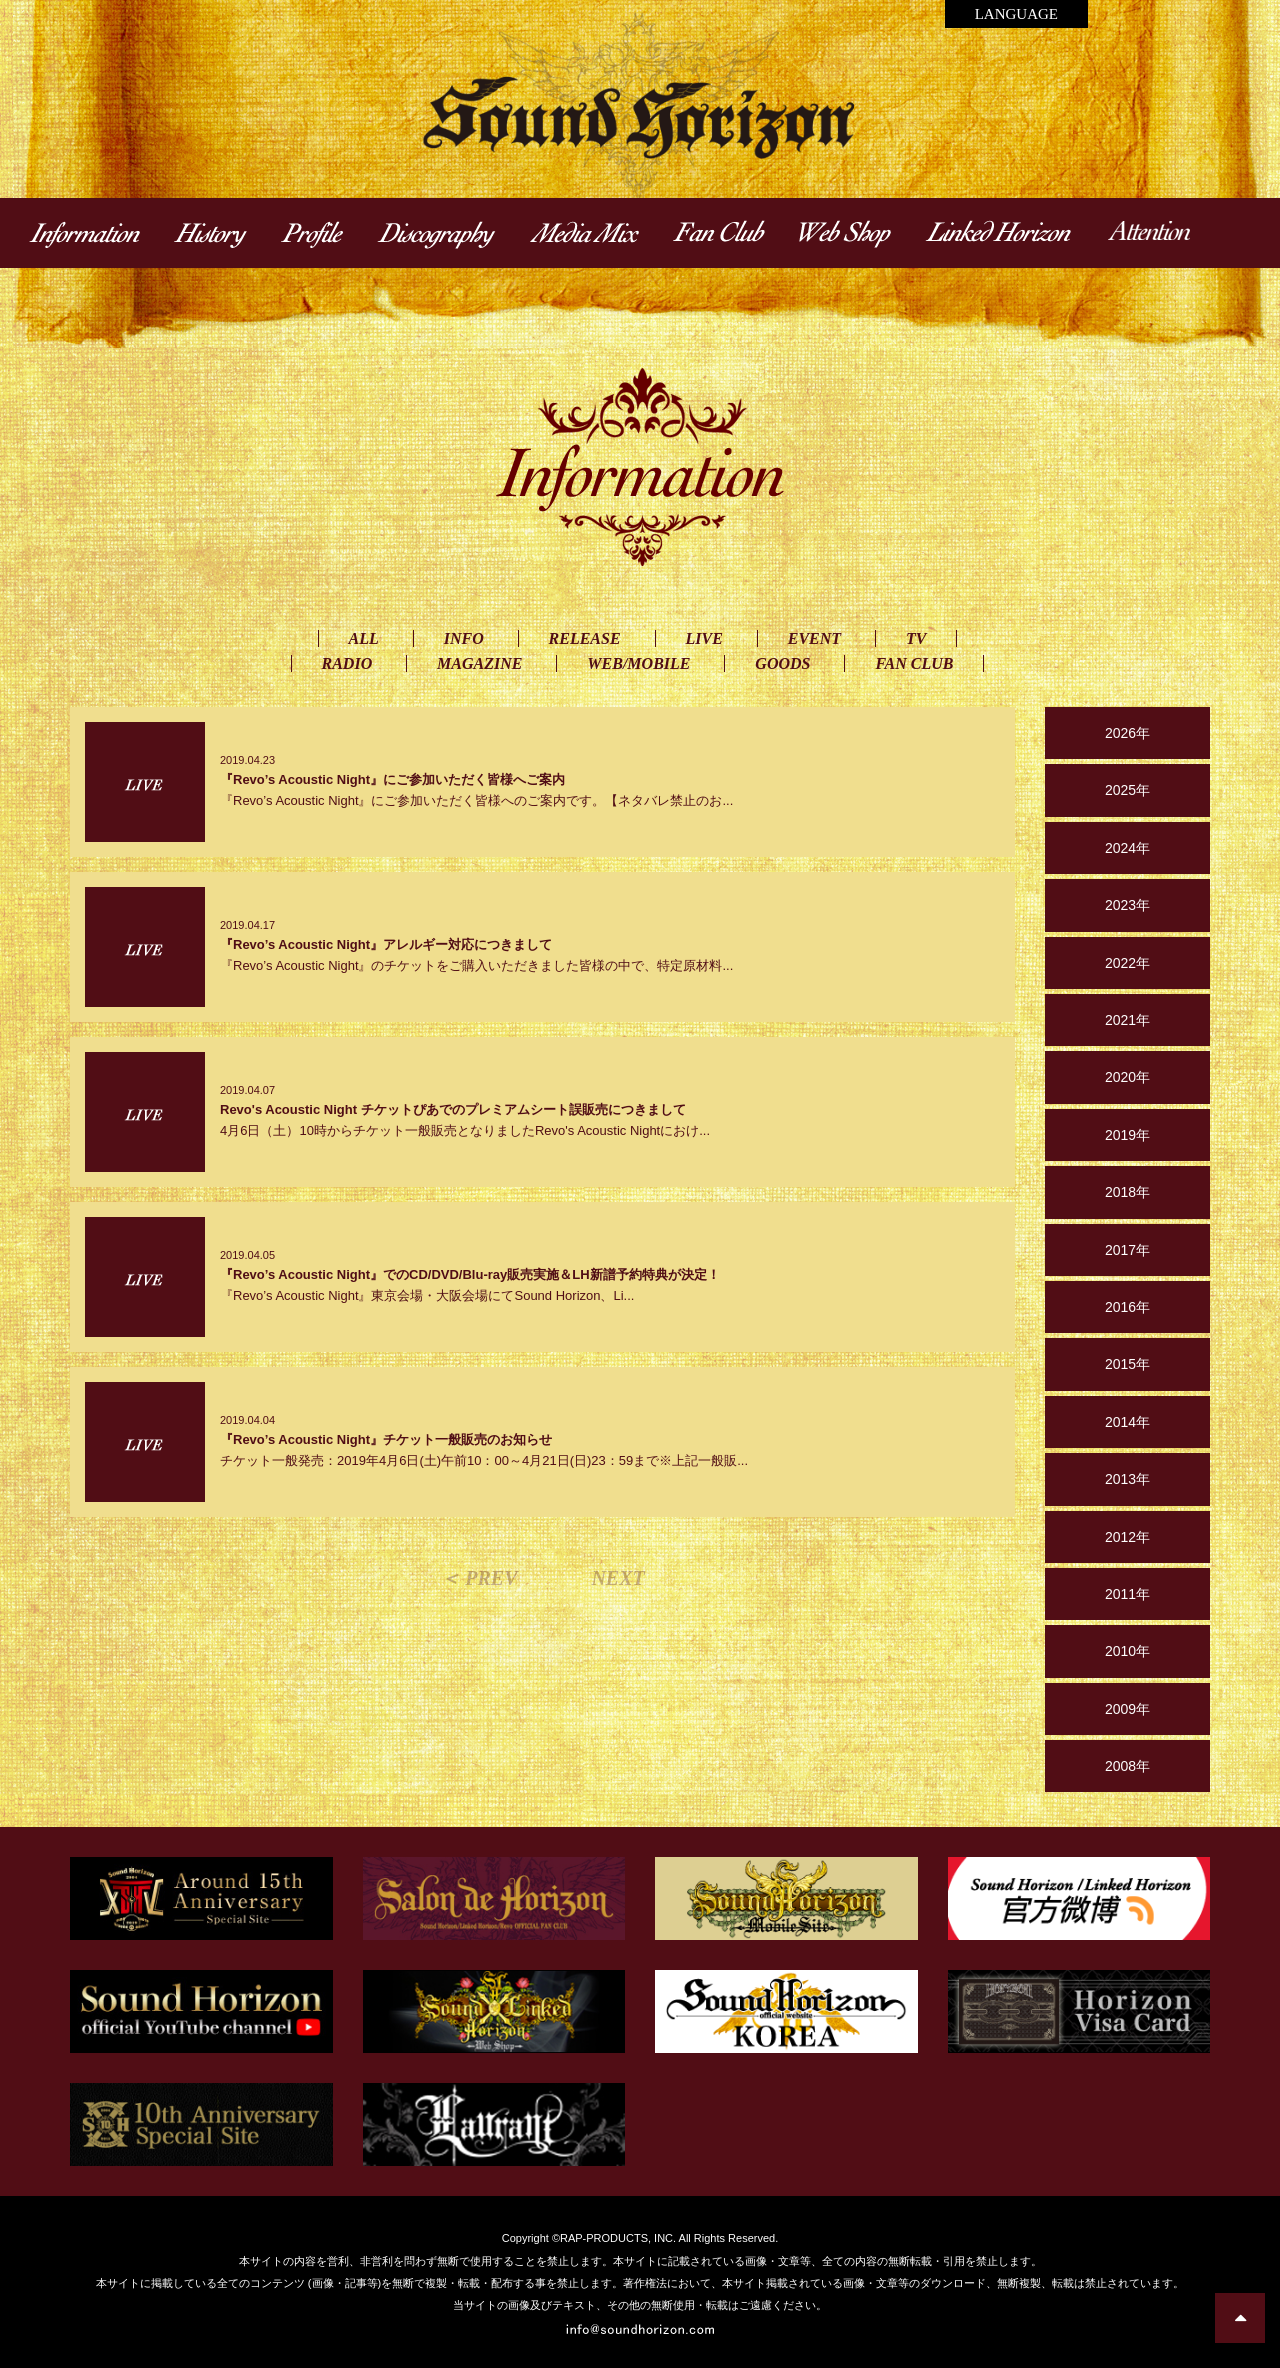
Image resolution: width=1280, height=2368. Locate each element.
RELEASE (585, 638)
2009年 (1127, 1709)
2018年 (1127, 1192)
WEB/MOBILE (638, 663)
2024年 (1127, 848)
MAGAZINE (479, 663)
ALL (364, 638)
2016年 (1127, 1307)
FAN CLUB (914, 663)
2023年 (1127, 905)
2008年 (1127, 1766)
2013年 (1127, 1479)
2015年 (1127, 1364)
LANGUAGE (1016, 14)
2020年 (1127, 1077)
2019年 (1127, 1135)
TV (916, 638)
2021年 (1127, 1020)
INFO (464, 638)
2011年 (1127, 1594)
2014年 (1127, 1422)
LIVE (704, 638)
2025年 (1127, 790)
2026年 (1127, 733)
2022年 (1127, 963)
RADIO (347, 663)
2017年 (1127, 1250)
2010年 (1127, 1651)
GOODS (782, 663)
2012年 (1127, 1537)
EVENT (814, 638)
